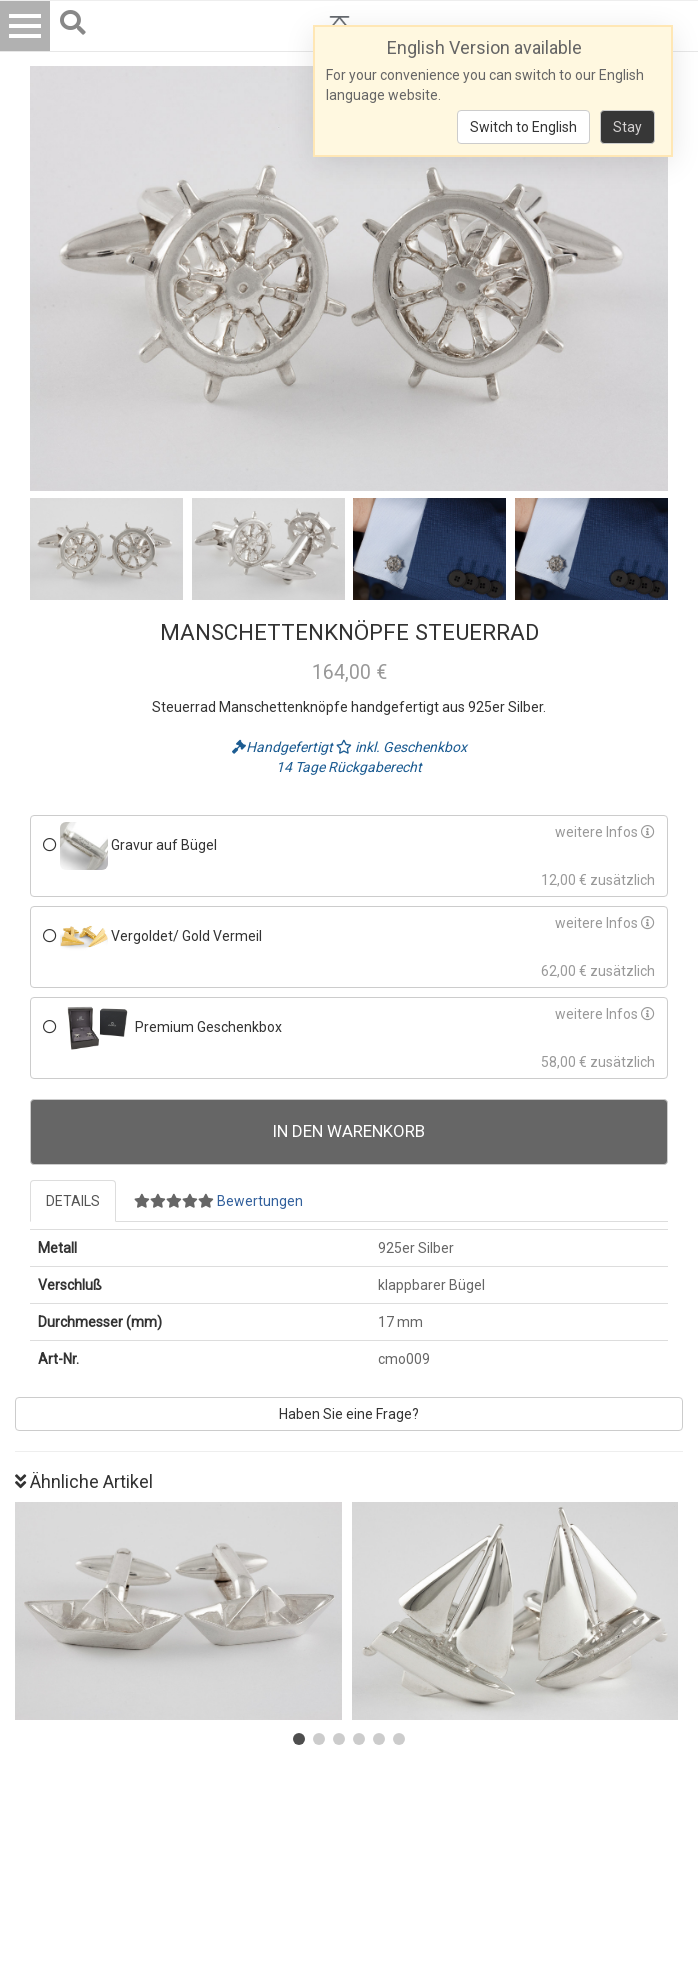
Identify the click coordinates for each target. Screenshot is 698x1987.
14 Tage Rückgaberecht (349, 767)
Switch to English (523, 127)
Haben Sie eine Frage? (349, 1414)
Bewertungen (218, 1201)
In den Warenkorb (349, 1131)
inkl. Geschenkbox (401, 747)
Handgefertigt (284, 747)
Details (73, 1201)
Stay (627, 127)
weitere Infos (605, 832)
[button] (299, 1739)
